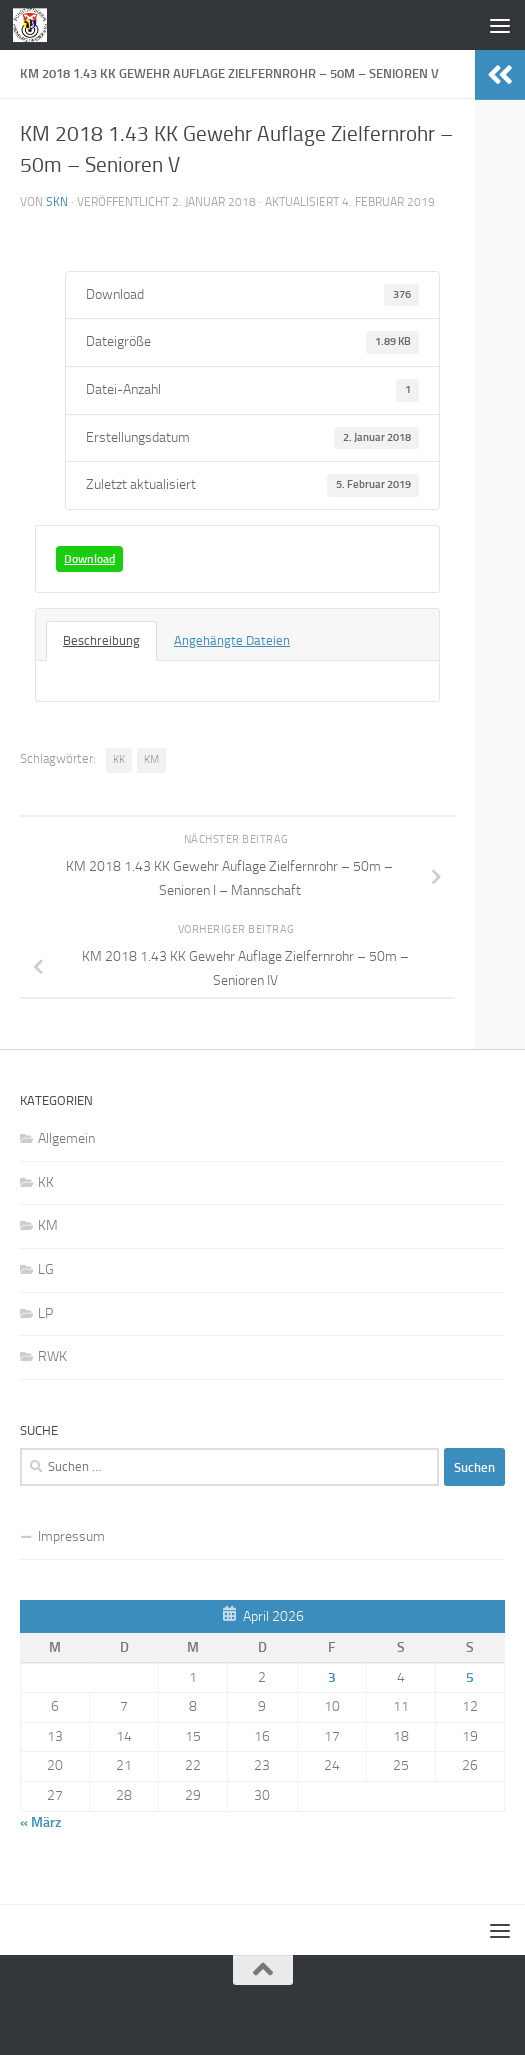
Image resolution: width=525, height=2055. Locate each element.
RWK (52, 1356)
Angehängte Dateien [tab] (232, 640)
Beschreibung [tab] (101, 640)
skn (57, 202)
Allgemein (66, 1138)
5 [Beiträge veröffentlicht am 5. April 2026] (470, 1677)
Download (89, 559)
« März (40, 1822)
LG (46, 1269)
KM (151, 759)
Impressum (71, 1536)
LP (45, 1313)
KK (119, 759)
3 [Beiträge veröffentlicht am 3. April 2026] (332, 1677)
